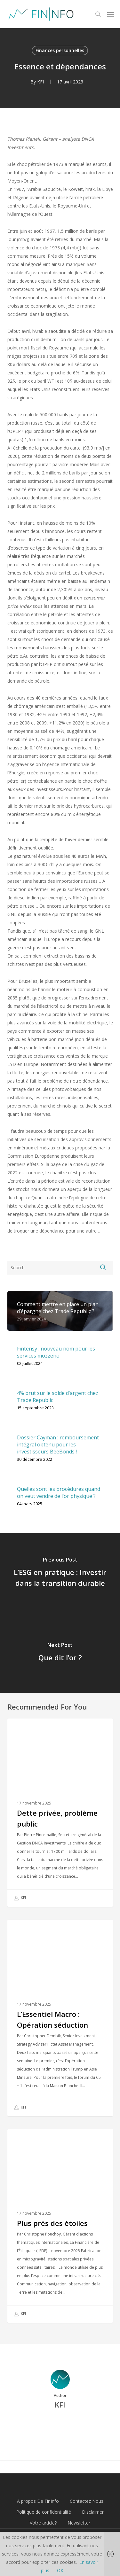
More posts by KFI (60, 2426)
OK (60, 2570)
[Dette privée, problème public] (60, 1813)
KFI (40, 82)
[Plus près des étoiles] (60, 2226)
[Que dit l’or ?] (60, 1653)
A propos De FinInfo (38, 2501)
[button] (110, 14)
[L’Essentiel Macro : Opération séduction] (60, 2018)
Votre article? (43, 2523)
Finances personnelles (60, 50)
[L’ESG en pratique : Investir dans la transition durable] (60, 1573)
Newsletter (79, 2523)
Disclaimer (93, 2512)
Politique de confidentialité (43, 2512)
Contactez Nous (86, 2501)
